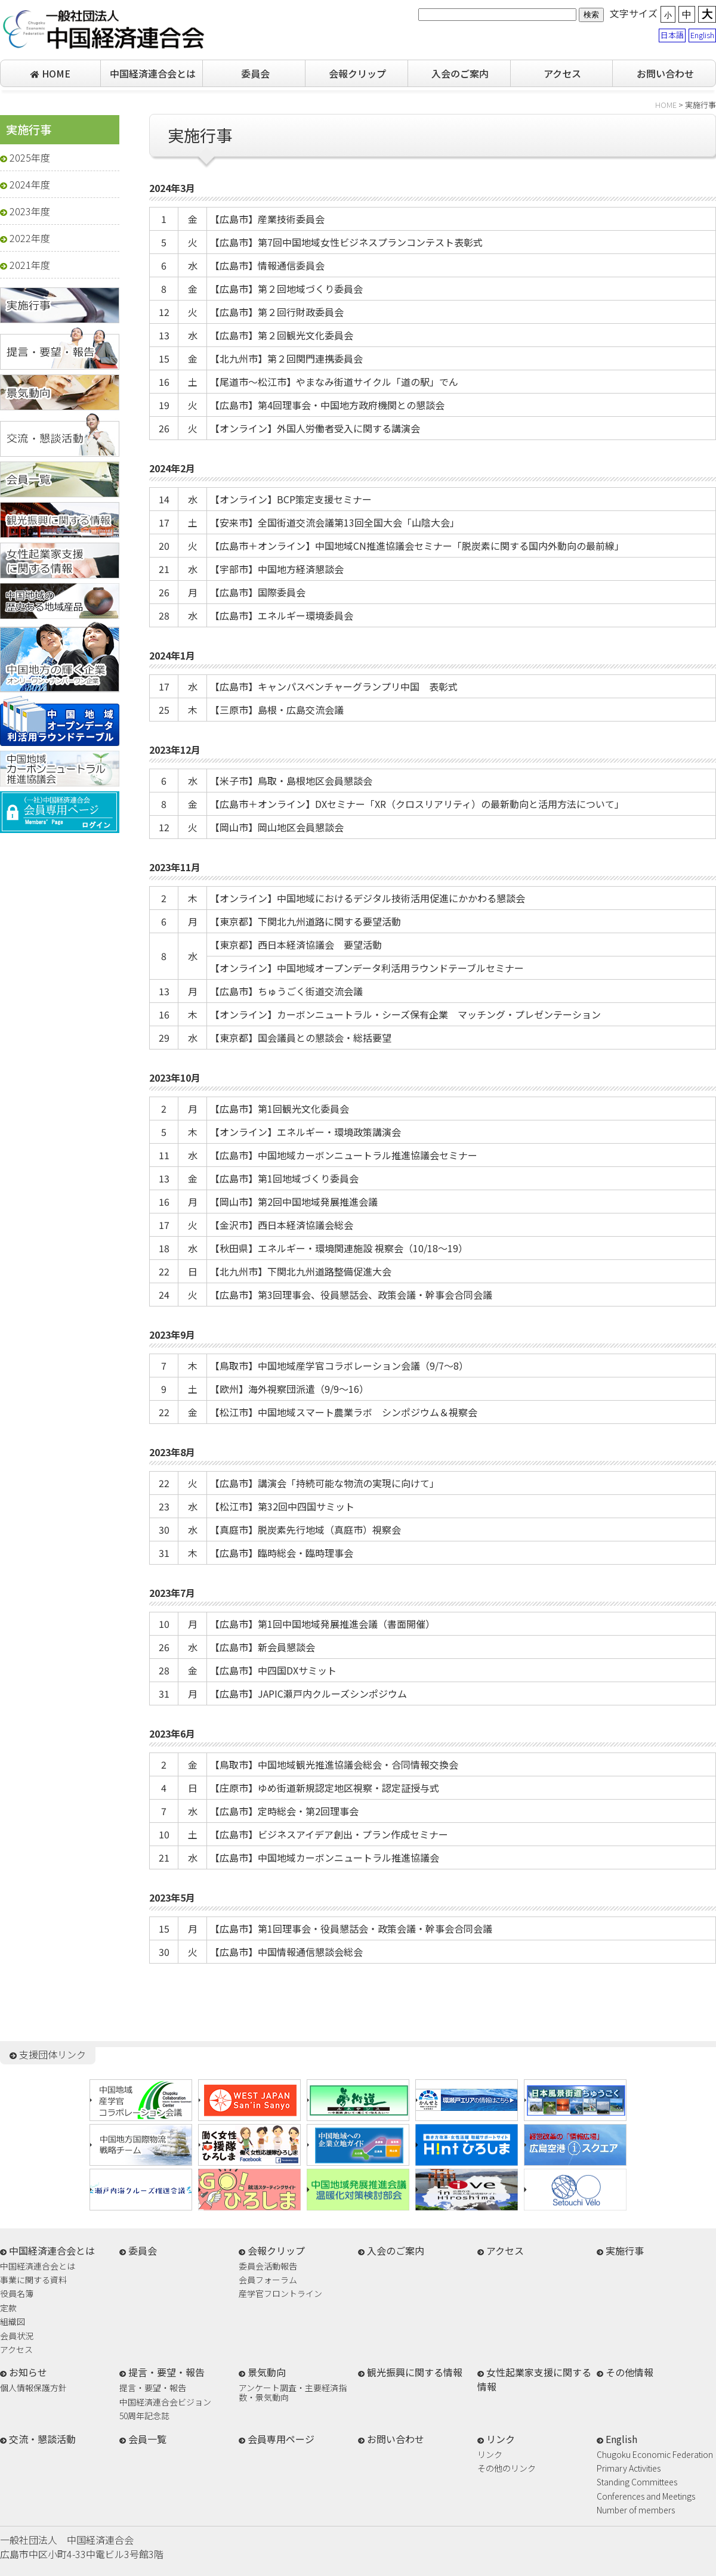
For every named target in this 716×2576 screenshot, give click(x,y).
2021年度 (25, 265)
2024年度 (25, 184)
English (702, 35)
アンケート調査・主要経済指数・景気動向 (293, 2392)
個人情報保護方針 (33, 2388)
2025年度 (25, 157)
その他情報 (629, 2372)
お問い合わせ (665, 73)
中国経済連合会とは (153, 73)
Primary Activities (629, 2469)
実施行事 (625, 2250)
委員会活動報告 (268, 2267)
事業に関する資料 (33, 2280)
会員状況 (16, 2337)
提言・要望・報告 (152, 2388)
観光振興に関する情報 (414, 2372)
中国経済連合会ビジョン (165, 2403)
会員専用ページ (281, 2439)
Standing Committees (637, 2483)
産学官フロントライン (280, 2294)
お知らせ (28, 2372)
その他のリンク (506, 2469)
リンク (489, 2455)
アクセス (562, 73)
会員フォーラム (268, 2280)
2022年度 (25, 238)
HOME (50, 73)
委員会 (255, 73)
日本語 (672, 35)
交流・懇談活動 (42, 2439)
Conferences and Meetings (646, 2497)
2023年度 (25, 211)
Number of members (636, 2511)
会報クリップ (357, 73)
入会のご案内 (460, 73)
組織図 (12, 2322)
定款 (8, 2308)
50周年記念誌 (144, 2416)
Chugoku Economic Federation (655, 2455)
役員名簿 (16, 2294)
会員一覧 (147, 2439)
